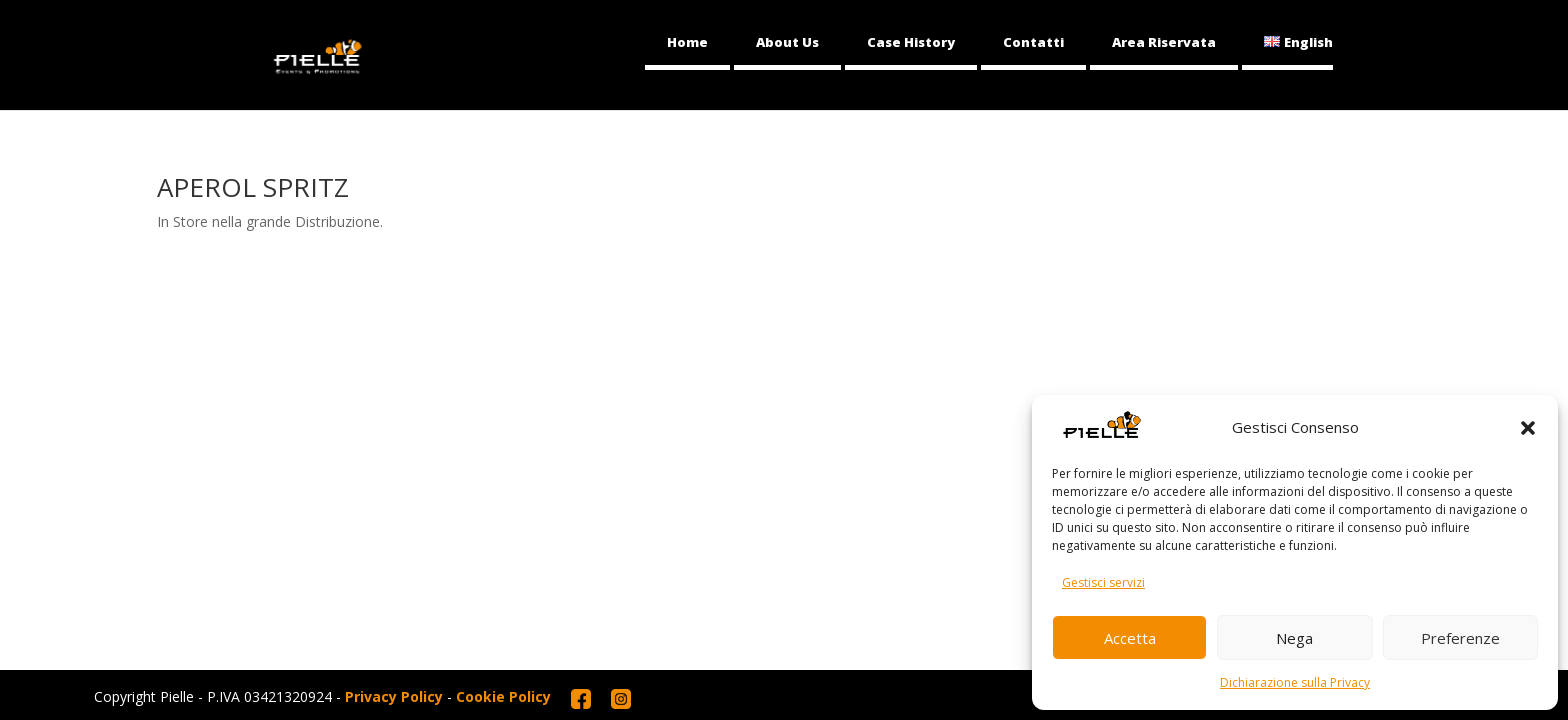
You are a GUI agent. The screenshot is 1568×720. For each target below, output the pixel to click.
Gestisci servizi (1103, 582)
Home (687, 42)
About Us (787, 42)
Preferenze (1460, 638)
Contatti (1033, 42)
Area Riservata (1164, 42)
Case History (911, 42)
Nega (1294, 638)
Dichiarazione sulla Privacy (1295, 682)
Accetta (1130, 638)
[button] (1528, 428)
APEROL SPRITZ (253, 187)
